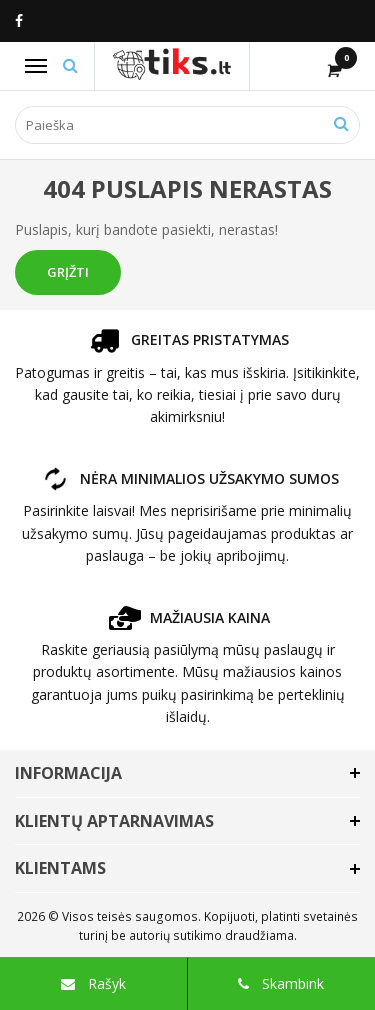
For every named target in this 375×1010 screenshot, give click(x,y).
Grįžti (68, 272)
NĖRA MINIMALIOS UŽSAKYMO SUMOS (187, 478)
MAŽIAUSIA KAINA (188, 617)
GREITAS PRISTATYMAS (188, 339)
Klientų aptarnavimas (114, 821)
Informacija (68, 773)
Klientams (60, 868)
